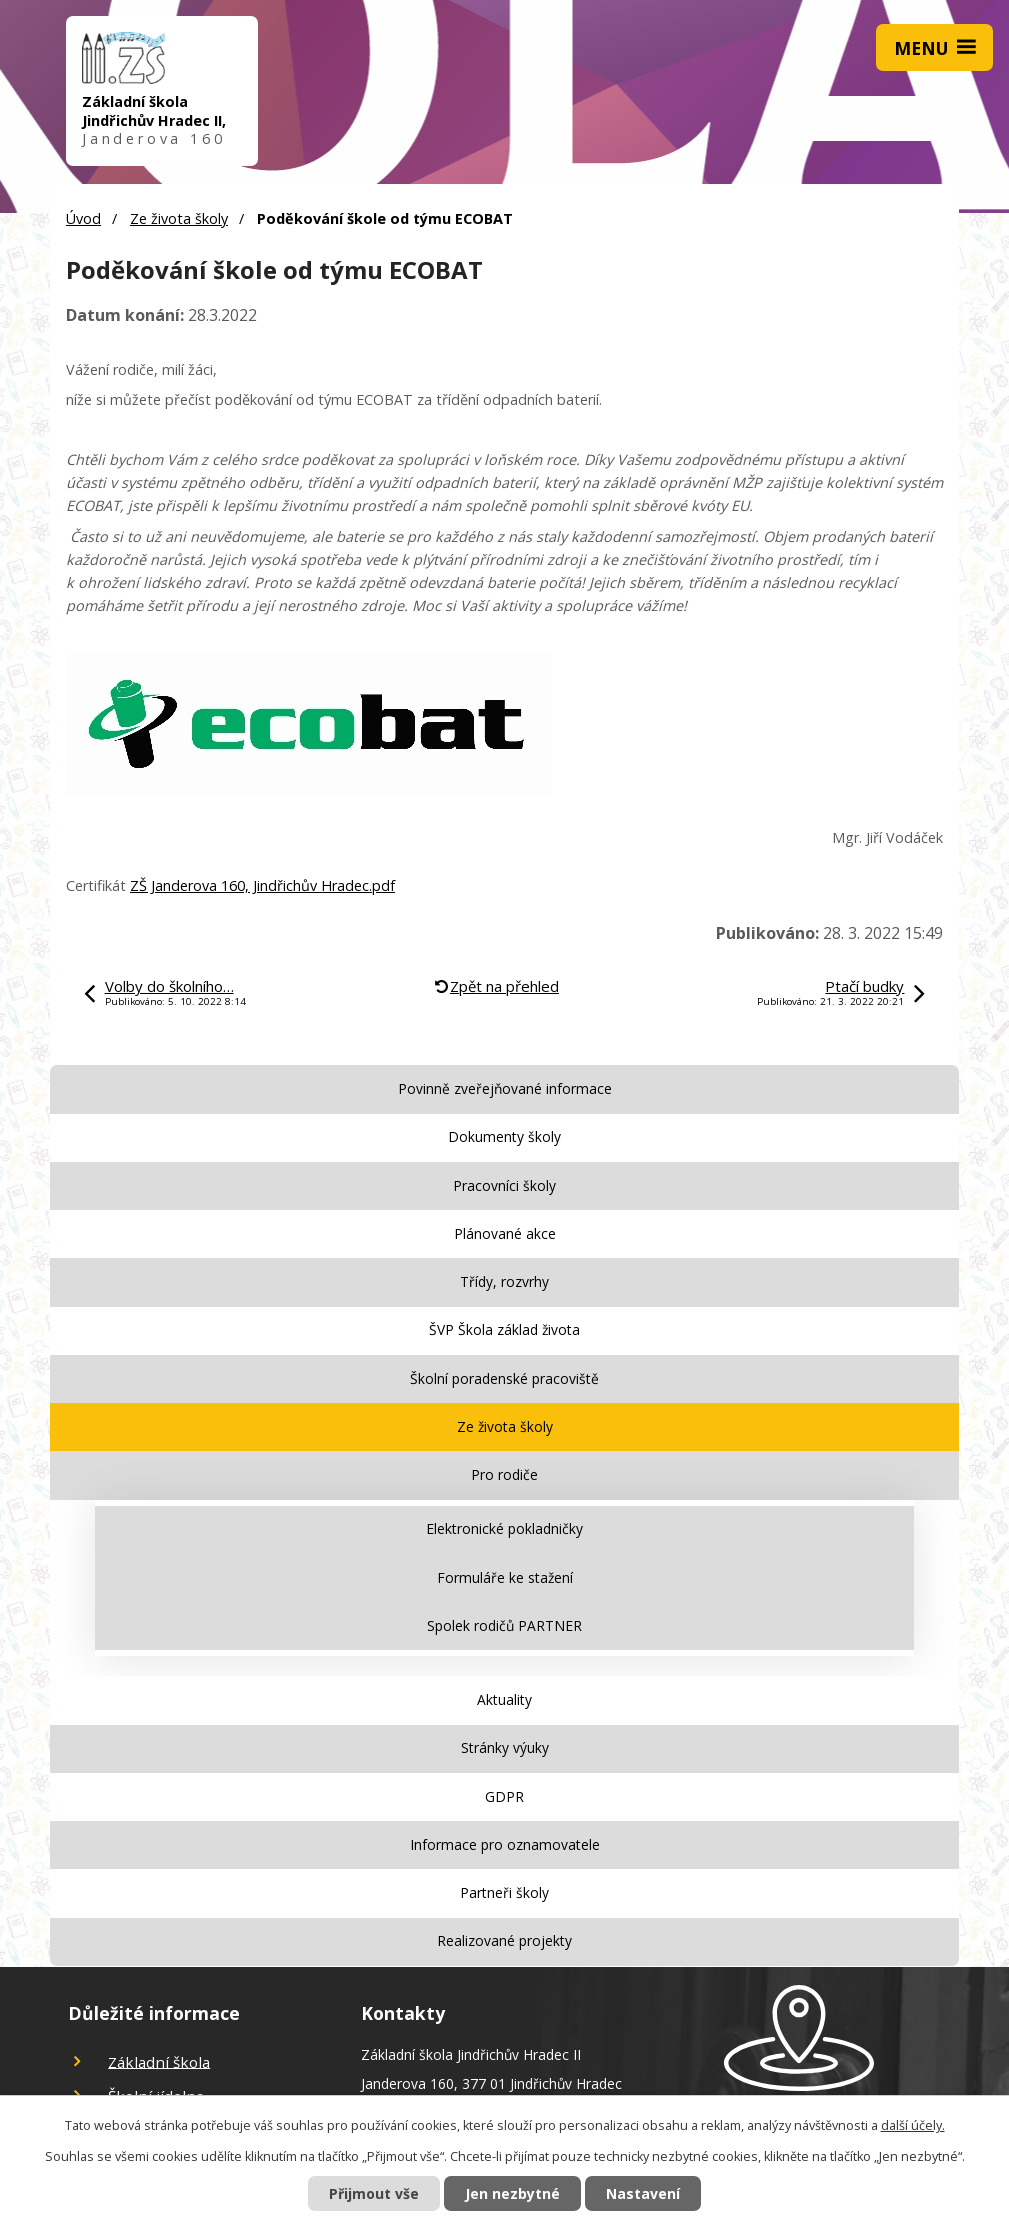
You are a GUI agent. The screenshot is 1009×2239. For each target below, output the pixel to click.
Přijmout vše (374, 2193)
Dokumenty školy (504, 1136)
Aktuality (504, 1699)
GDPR (504, 1796)
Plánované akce (505, 1233)
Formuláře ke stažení (505, 1577)
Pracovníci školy (504, 1185)
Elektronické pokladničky (504, 1528)
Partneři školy (504, 1892)
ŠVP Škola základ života (504, 1329)
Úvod (83, 218)
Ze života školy (179, 218)
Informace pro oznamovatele (505, 1844)
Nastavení (643, 2193)
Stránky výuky (505, 1747)
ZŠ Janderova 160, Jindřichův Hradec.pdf (262, 885)
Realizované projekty (504, 1940)
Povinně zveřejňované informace (505, 1088)
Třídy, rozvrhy (504, 1281)
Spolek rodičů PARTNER (504, 1625)
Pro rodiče (504, 1474)
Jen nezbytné (512, 2193)
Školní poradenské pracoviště (504, 1378)
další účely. (913, 2125)
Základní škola (159, 2061)
